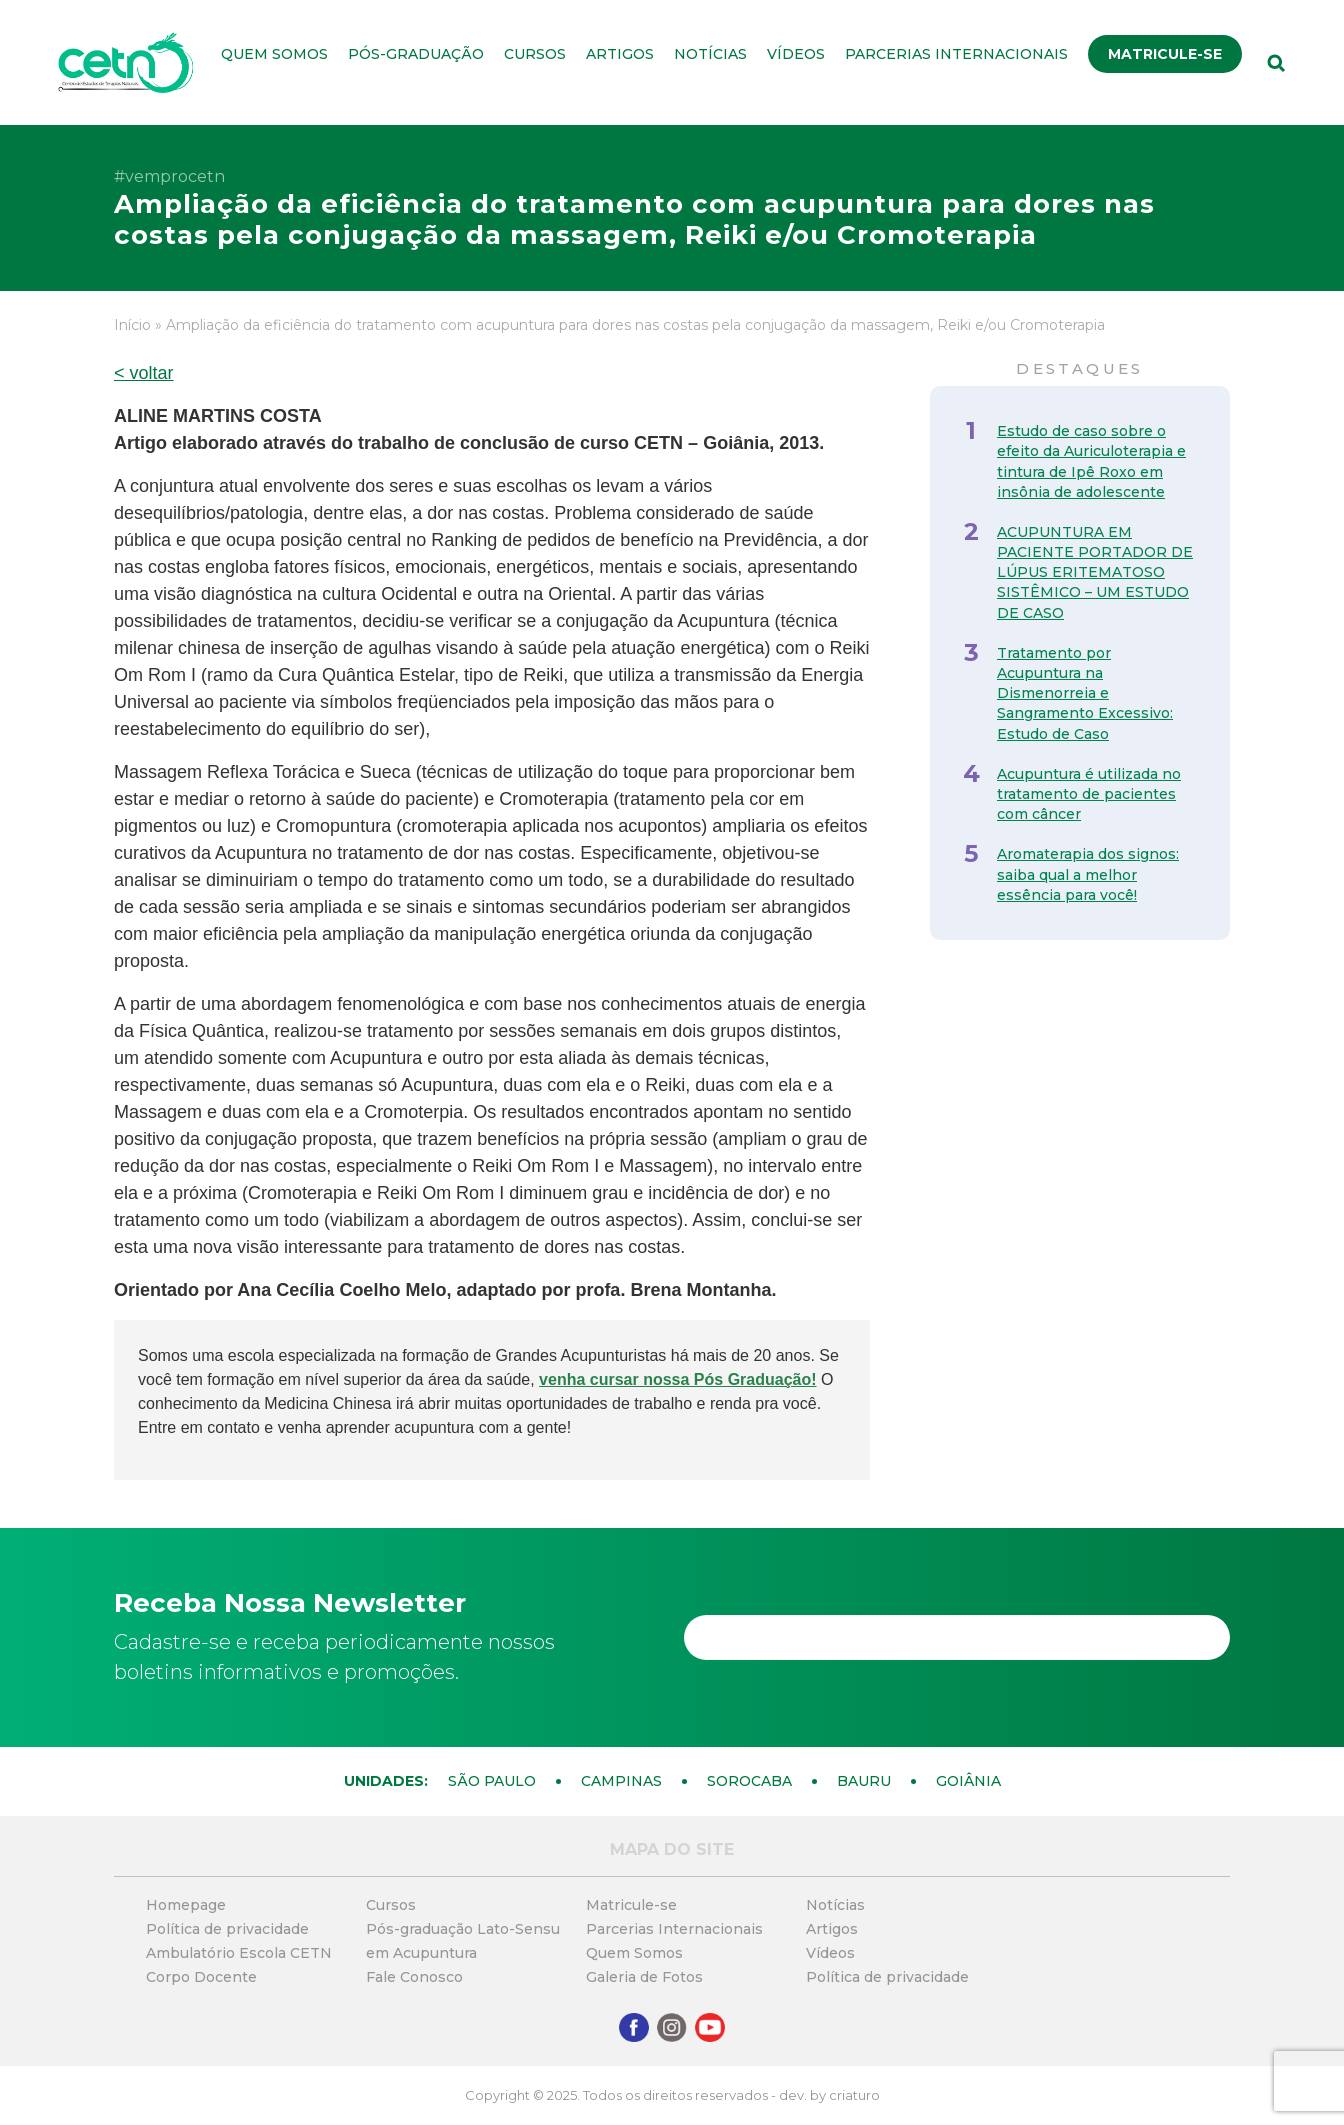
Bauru (864, 1781)
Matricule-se (1165, 54)
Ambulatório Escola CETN (239, 1953)
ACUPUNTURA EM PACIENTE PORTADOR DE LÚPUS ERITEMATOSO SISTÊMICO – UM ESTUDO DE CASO (1095, 572)
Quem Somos (274, 54)
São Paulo (492, 1781)
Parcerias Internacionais (956, 54)
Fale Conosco (414, 1977)
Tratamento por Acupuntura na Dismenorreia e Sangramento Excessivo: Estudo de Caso (1085, 693)
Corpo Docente (201, 1977)
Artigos (620, 54)
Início (132, 325)
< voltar (144, 373)
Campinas (621, 1781)
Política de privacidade (227, 1929)
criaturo (854, 2095)
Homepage (186, 1905)
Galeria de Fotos (644, 1977)
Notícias (710, 54)
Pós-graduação (416, 54)
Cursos (535, 54)
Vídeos (796, 54)
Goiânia (968, 1781)
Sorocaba (749, 1781)
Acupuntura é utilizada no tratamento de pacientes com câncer (1089, 794)
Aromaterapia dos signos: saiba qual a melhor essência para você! (1088, 874)
